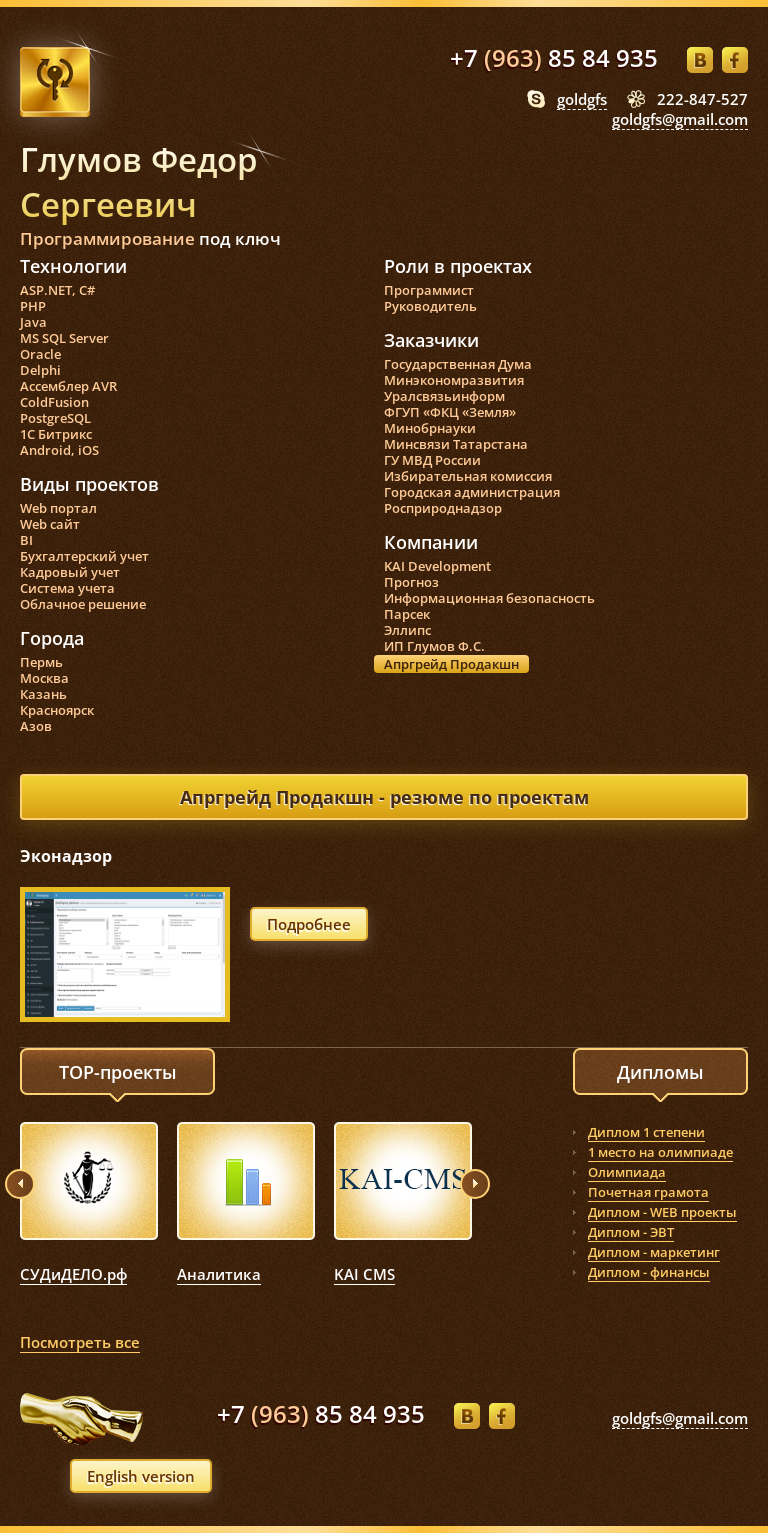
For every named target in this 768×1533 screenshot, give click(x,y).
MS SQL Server (64, 338)
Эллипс (407, 630)
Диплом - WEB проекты (662, 1212)
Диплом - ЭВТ (631, 1232)
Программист (429, 290)
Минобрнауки (430, 428)
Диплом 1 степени (646, 1132)
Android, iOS (59, 450)
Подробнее (309, 924)
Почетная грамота (648, 1192)
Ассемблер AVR (68, 386)
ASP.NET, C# (57, 290)
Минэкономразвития (454, 380)
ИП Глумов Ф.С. (434, 646)
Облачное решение (83, 604)
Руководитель (430, 306)
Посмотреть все (80, 1342)
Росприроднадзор (443, 508)
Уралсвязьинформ (444, 396)
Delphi (40, 370)
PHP (33, 306)
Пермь (41, 662)
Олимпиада (627, 1172)
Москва (44, 678)
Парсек (407, 614)
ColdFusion (54, 402)
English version (141, 1476)
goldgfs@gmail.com (680, 119)
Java (33, 322)
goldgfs (582, 99)
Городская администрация (472, 492)
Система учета (67, 588)
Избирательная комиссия (468, 476)
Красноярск (57, 710)
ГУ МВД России (432, 460)
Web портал (58, 508)
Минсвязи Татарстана (456, 444)
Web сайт (50, 524)
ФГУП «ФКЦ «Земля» (450, 412)
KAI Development (437, 566)
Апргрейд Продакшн (451, 664)
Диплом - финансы (649, 1272)
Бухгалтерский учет (84, 556)
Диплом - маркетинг (654, 1252)
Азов (36, 726)
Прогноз (411, 582)
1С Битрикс (56, 434)
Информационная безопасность (489, 598)
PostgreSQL (55, 418)
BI (26, 540)
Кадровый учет (70, 572)
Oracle (40, 354)
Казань (43, 694)
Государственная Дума (458, 364)
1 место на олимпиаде (660, 1152)
